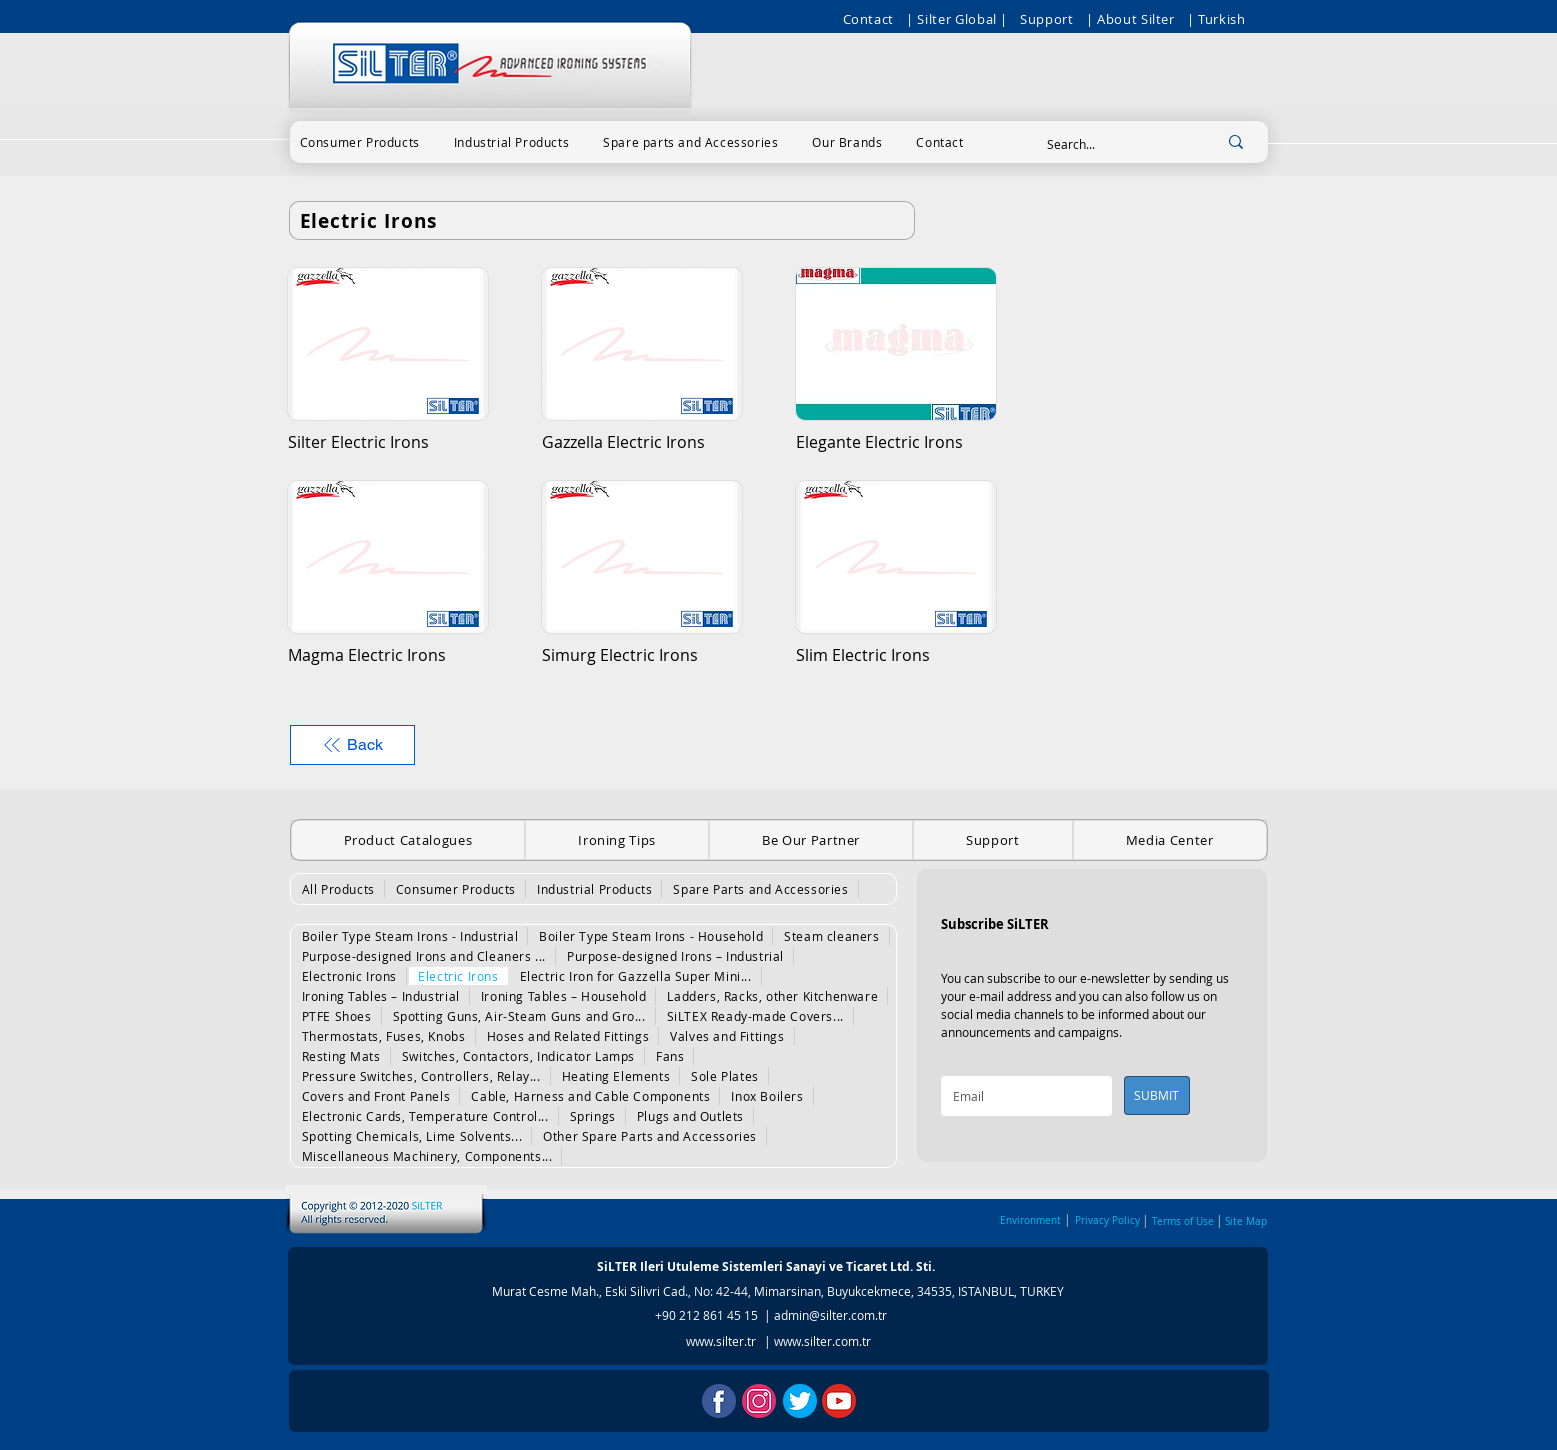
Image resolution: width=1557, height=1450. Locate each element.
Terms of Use (1183, 1221)
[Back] (352, 745)
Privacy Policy (1107, 1220)
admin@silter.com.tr (830, 1315)
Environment (1030, 1220)
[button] (360, 142)
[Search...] (1112, 144)
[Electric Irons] (602, 220)
